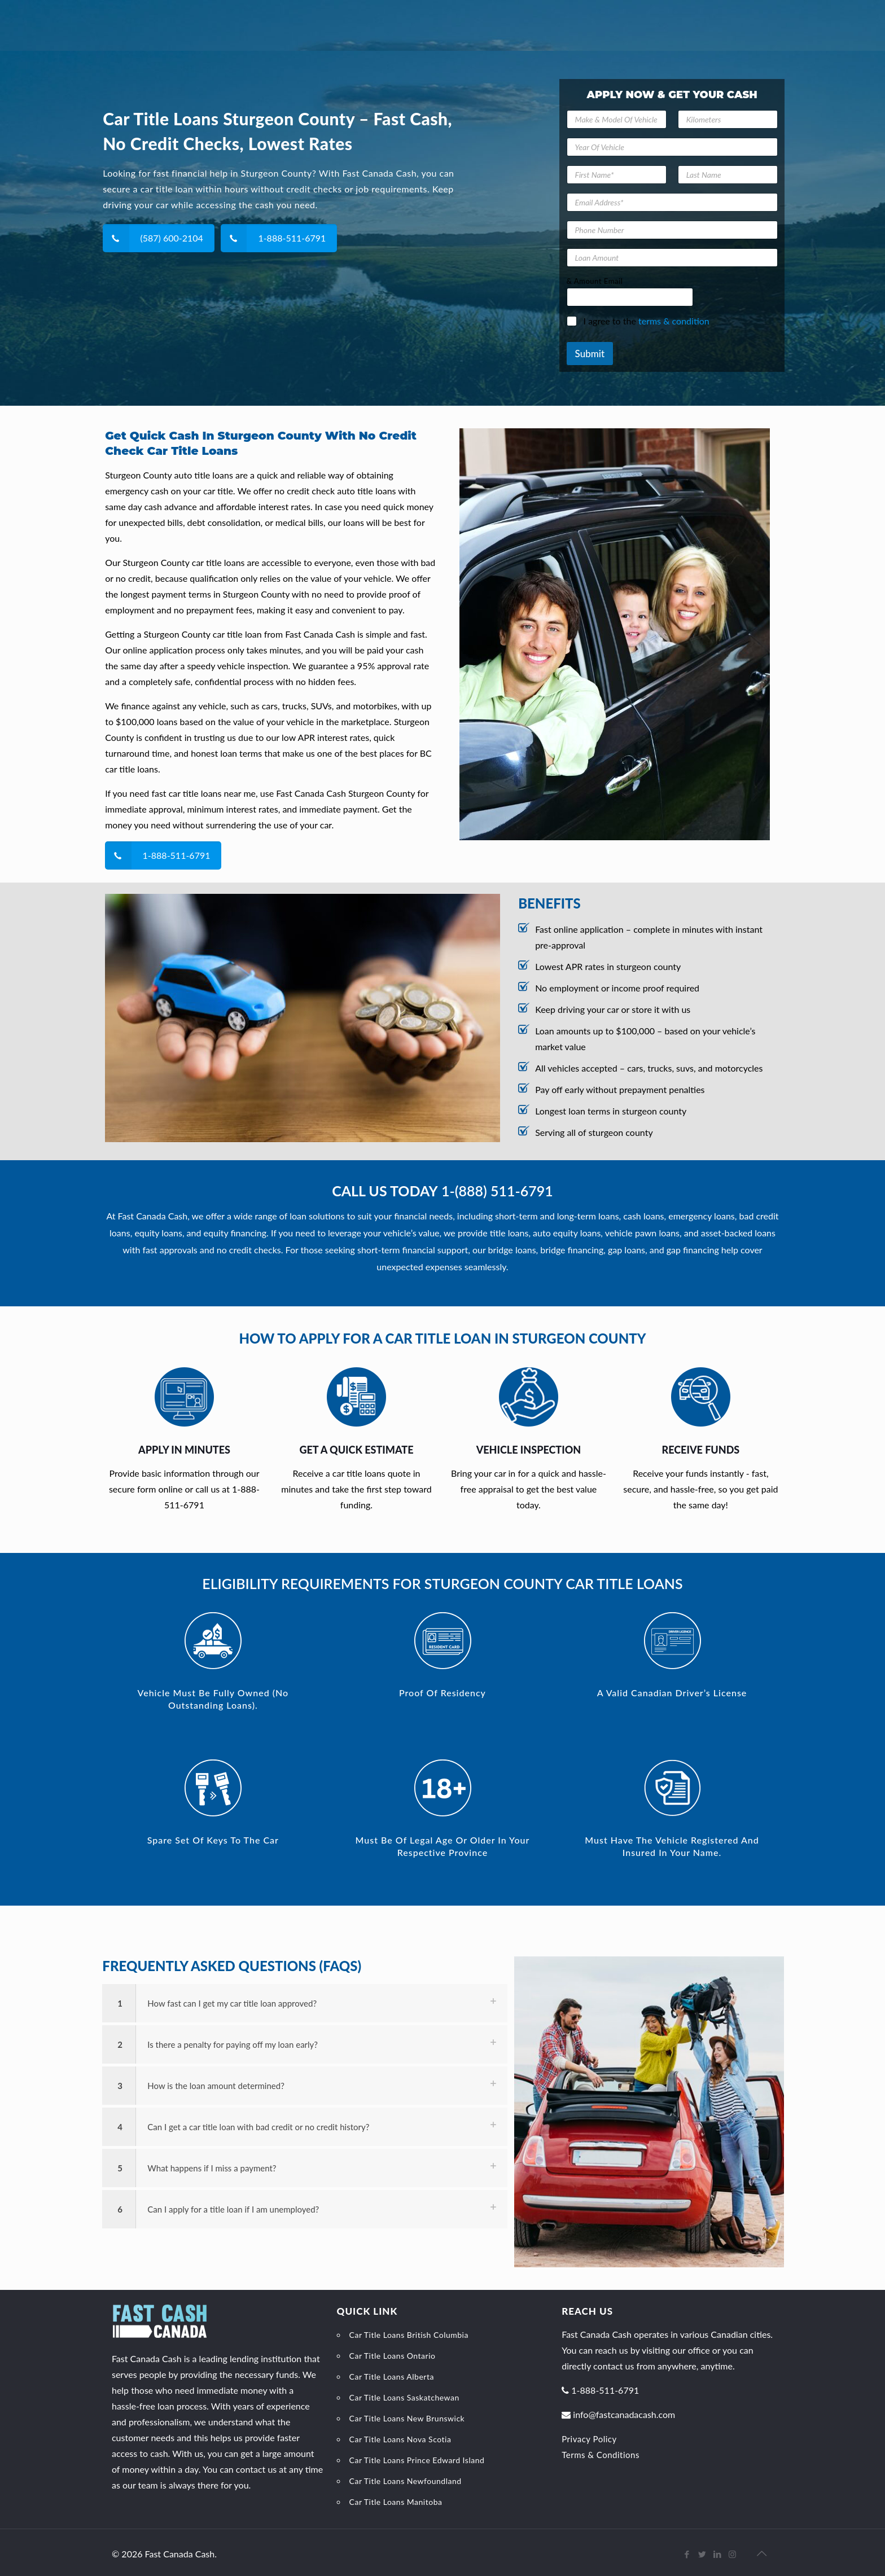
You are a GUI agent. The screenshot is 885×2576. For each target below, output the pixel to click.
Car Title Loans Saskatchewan (404, 2397)
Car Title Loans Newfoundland (405, 2481)
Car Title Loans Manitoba (395, 2502)
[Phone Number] (672, 230)
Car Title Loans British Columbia (408, 2335)
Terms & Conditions (600, 2455)
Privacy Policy (589, 2439)
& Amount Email (595, 281)
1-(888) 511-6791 (497, 1190)
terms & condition (673, 320)
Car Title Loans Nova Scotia (400, 2439)
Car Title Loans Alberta (391, 2376)
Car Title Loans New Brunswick (407, 2418)
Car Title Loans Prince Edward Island (417, 2460)
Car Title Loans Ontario (392, 2355)
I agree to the (646, 320)
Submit (589, 353)
